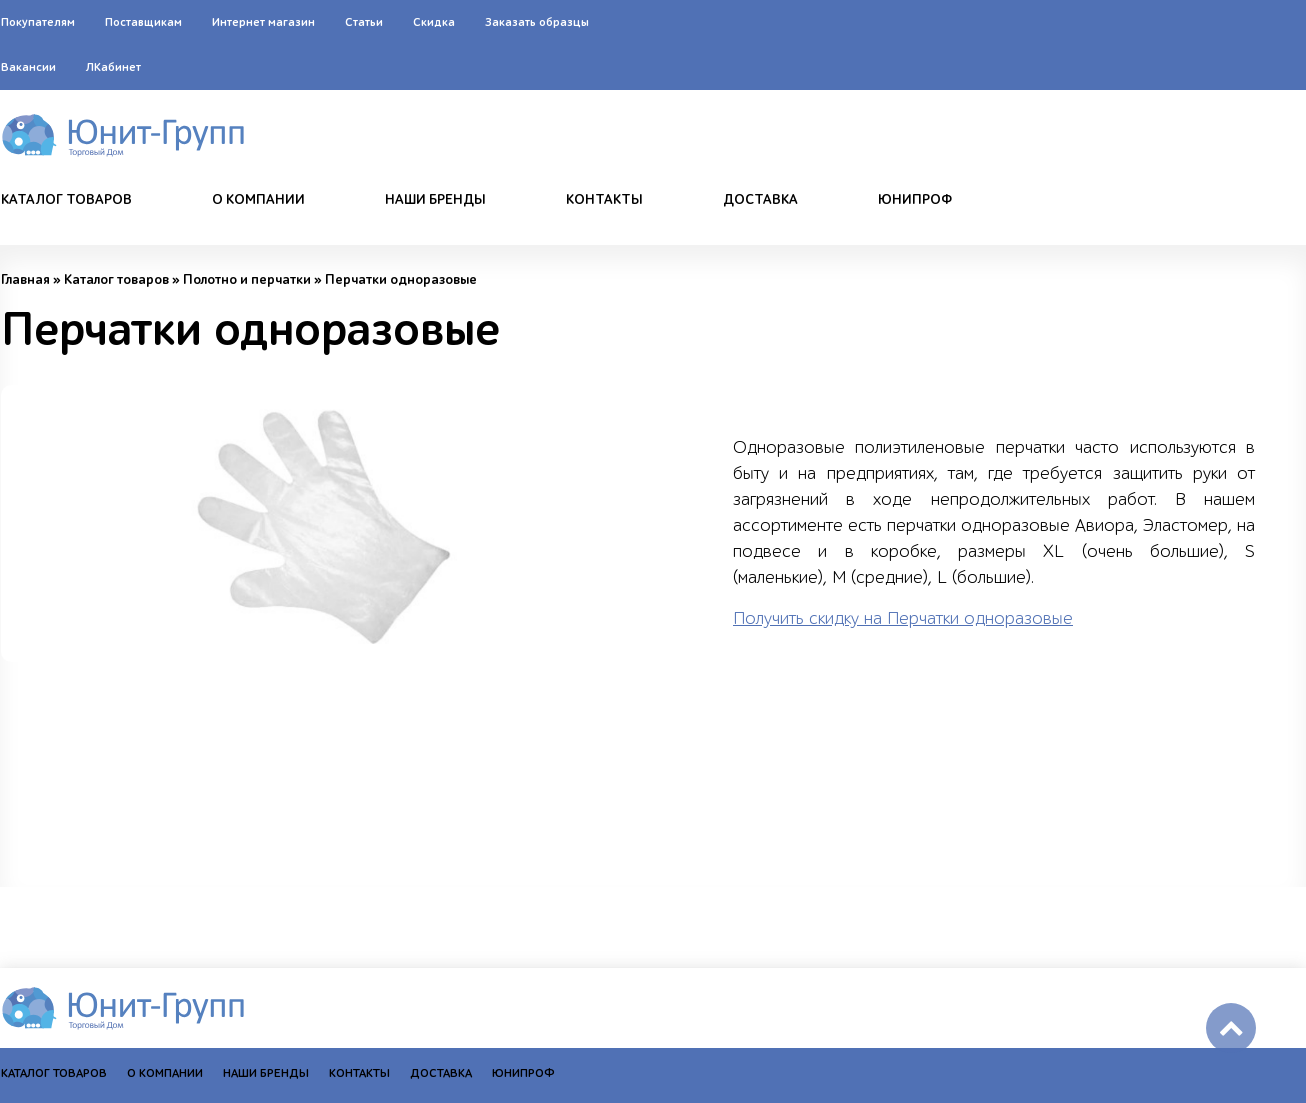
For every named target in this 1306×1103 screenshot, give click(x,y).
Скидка (434, 22)
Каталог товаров (66, 200)
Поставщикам (143, 22)
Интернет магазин (263, 22)
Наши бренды (435, 200)
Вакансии (28, 67)
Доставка (760, 200)
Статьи (364, 22)
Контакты (604, 200)
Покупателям (38, 22)
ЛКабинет (113, 67)
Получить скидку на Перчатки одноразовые (903, 618)
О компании (258, 200)
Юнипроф (915, 200)
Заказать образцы (537, 22)
